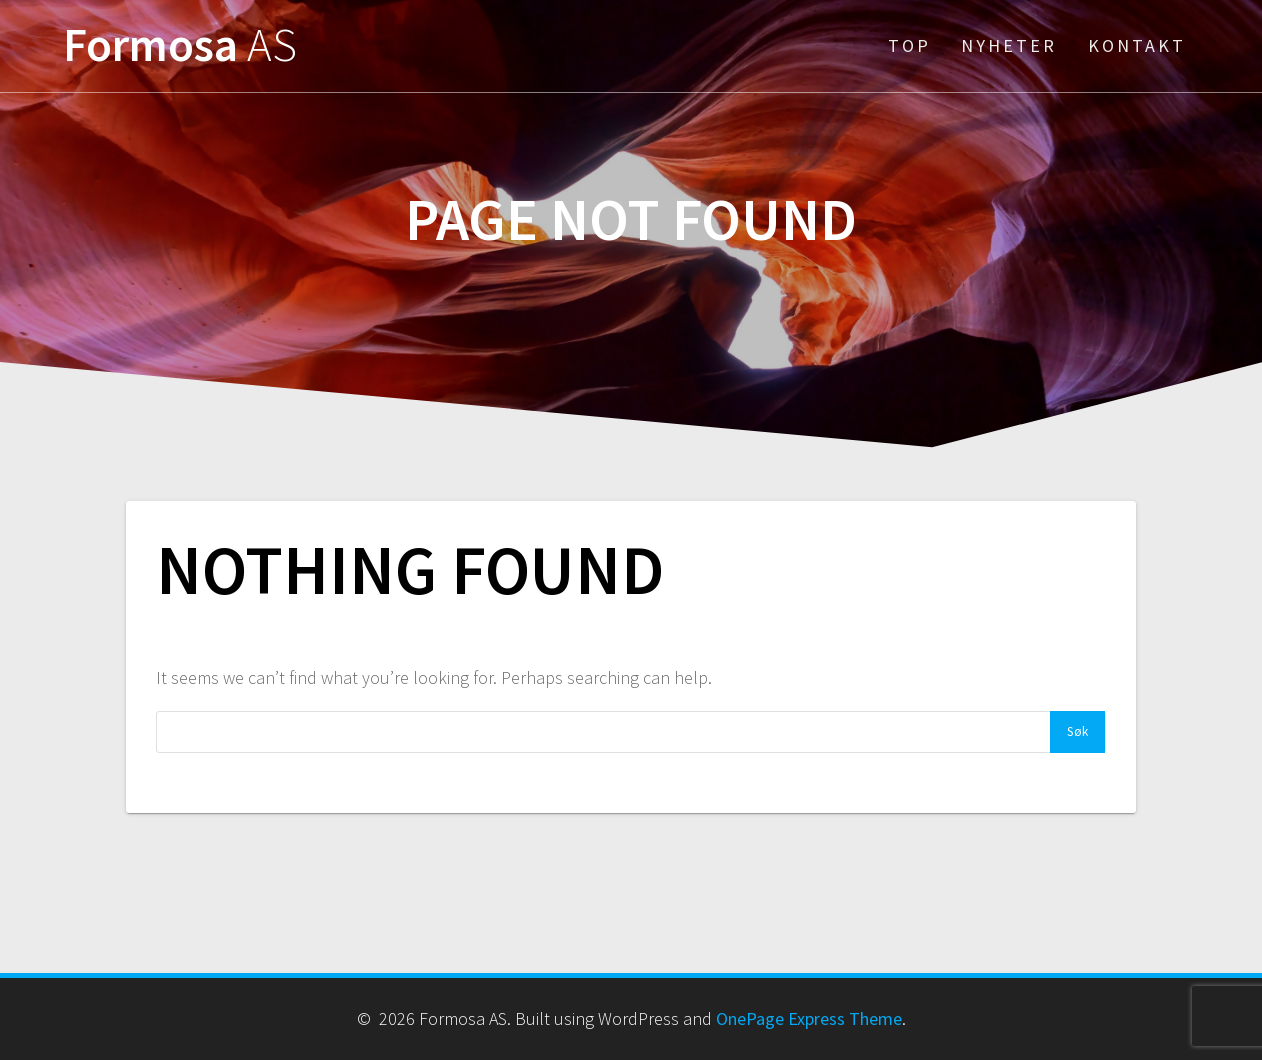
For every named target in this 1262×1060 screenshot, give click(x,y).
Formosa (180, 45)
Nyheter (1009, 45)
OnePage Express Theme (809, 1018)
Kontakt (1137, 45)
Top (909, 45)
